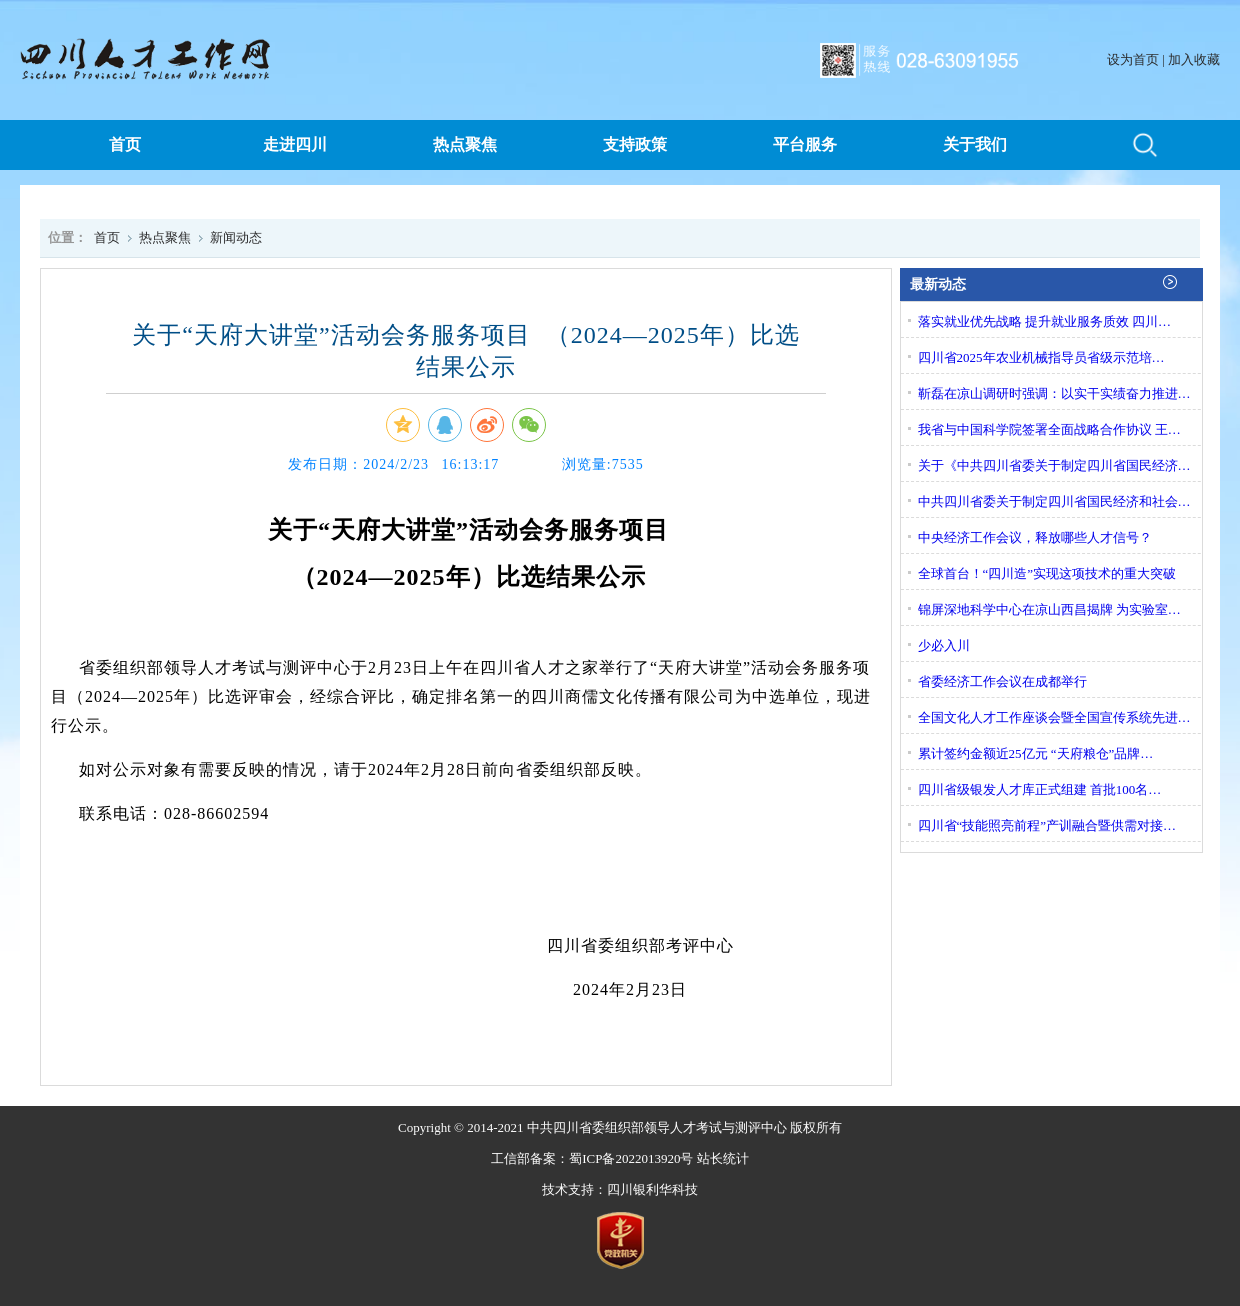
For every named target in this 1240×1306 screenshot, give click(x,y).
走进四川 (295, 144)
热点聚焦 (465, 144)
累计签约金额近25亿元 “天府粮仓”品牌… (1036, 753)
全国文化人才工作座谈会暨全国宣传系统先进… (1054, 717)
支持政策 (635, 144)
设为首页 (1133, 59)
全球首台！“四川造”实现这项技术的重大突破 (1047, 573)
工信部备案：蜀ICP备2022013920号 (592, 1158)
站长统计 (723, 1158)
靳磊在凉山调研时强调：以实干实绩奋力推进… (1054, 393)
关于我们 (975, 144)
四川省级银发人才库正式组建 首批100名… (1040, 789)
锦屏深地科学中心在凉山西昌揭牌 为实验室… (1049, 609)
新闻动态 (236, 237)
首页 (125, 144)
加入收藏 (1194, 59)
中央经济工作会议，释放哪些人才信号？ (1035, 537)
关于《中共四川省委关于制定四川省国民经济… (1054, 465)
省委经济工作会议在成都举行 (1002, 681)
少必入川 (944, 645)
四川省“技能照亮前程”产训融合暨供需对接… (1047, 825)
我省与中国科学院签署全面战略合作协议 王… (1049, 429)
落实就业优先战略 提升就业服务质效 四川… (1045, 321)
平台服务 (805, 144)
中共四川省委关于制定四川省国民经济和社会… (1054, 501)
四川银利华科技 (652, 1189)
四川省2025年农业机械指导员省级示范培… (1041, 357)
